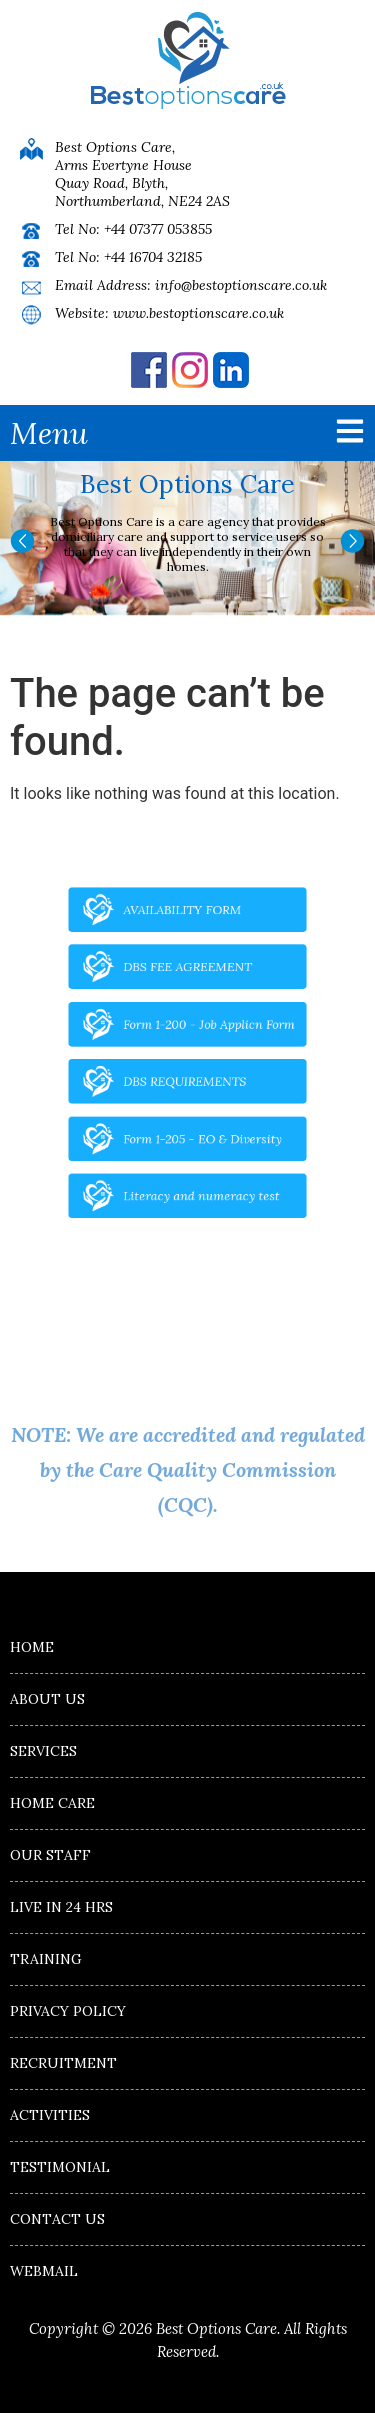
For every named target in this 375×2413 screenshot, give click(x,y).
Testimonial (60, 2167)
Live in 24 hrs (61, 1907)
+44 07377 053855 (158, 229)
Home (32, 1647)
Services (43, 1751)
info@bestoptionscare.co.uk (241, 285)
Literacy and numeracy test (199, 1171)
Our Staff (50, 1855)
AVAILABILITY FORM (183, 933)
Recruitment (63, 2063)
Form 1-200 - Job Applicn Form (205, 1029)
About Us (47, 1699)
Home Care (52, 1803)
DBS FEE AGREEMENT (187, 981)
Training (46, 1959)
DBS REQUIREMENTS (185, 1076)
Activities (50, 2115)
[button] (22, 541)
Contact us (57, 2219)
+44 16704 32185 (153, 257)
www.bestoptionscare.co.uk (198, 313)
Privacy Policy (68, 2011)
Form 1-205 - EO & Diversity (200, 1124)
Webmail (44, 2271)
